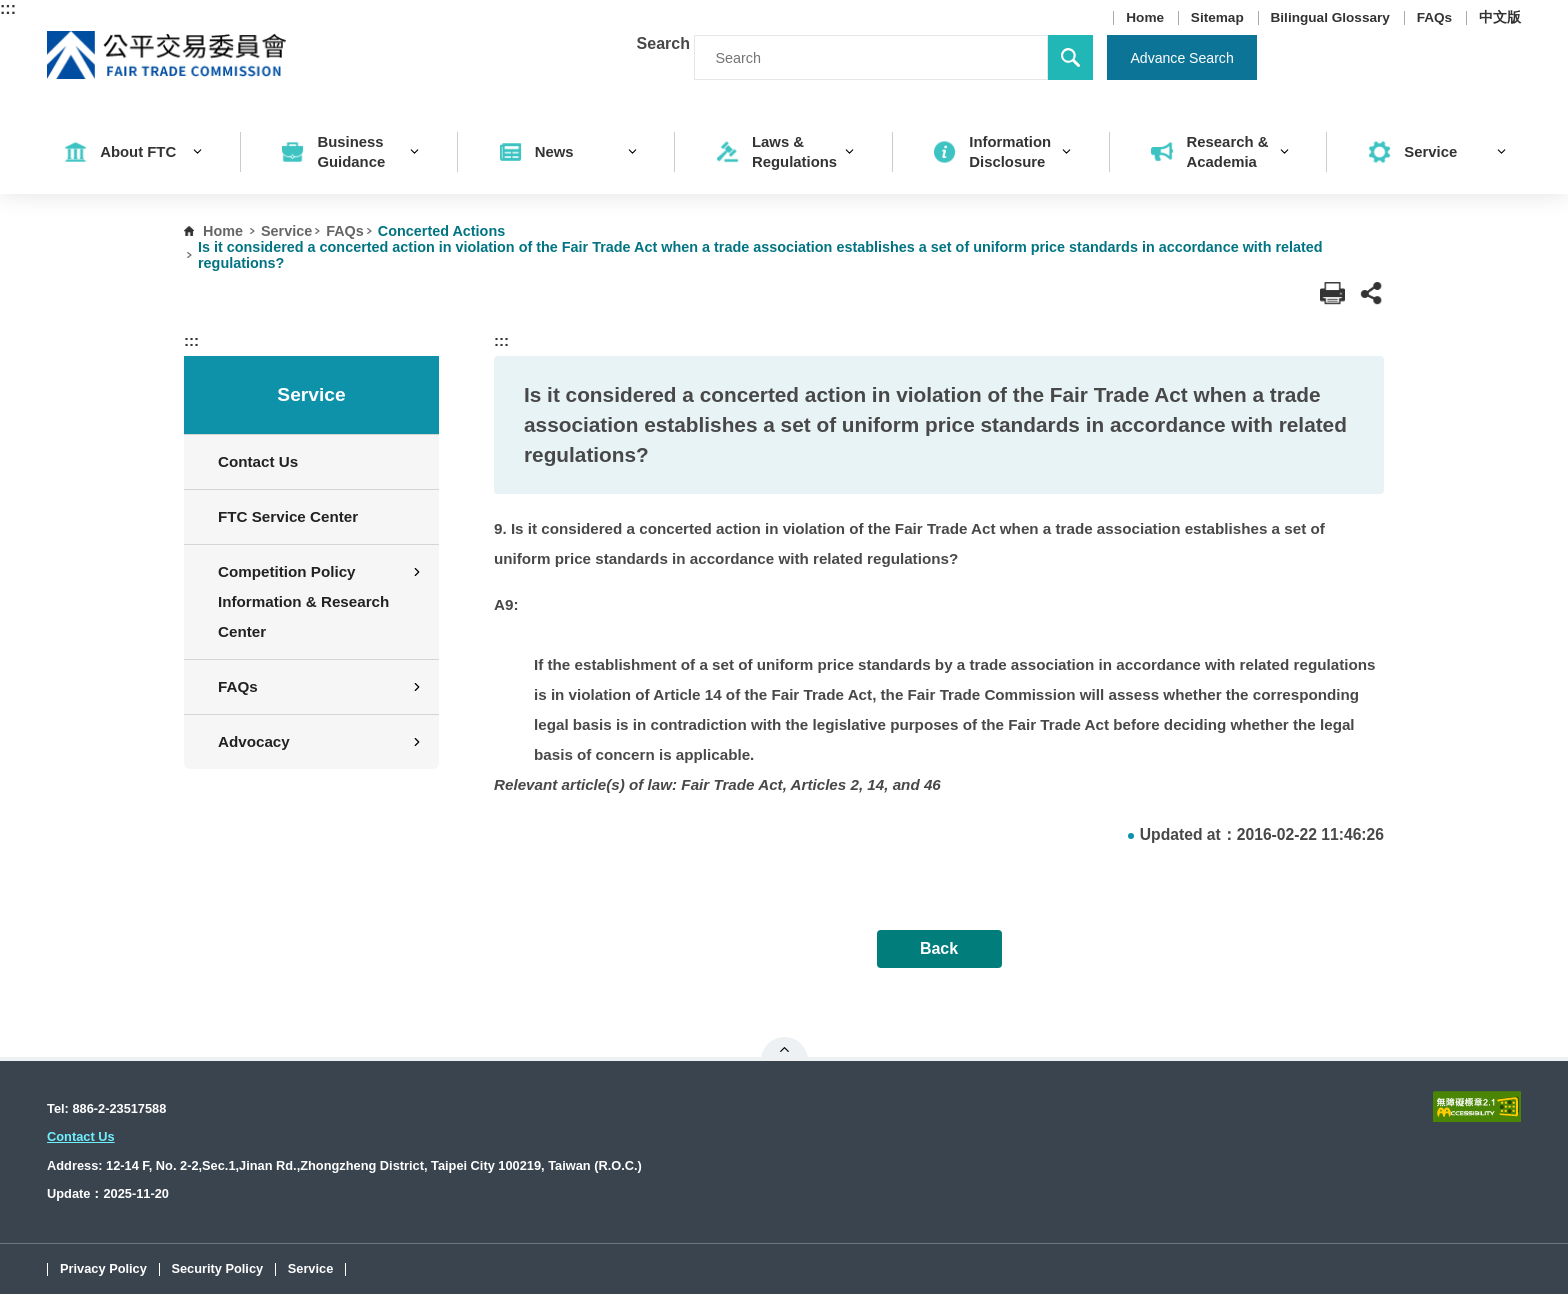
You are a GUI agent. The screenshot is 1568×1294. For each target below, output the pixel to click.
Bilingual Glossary (1330, 18)
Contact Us (258, 461)
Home (1145, 18)
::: (8, 8)
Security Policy (217, 1269)
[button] (1371, 293)
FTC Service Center (288, 516)
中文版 (1500, 18)
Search (663, 43)
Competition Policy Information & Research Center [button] (321, 601)
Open (784, 1049)
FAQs (1435, 18)
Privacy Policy (103, 1269)
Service (286, 231)
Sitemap (1217, 18)
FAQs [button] (321, 686)
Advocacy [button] (321, 741)
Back (939, 948)
